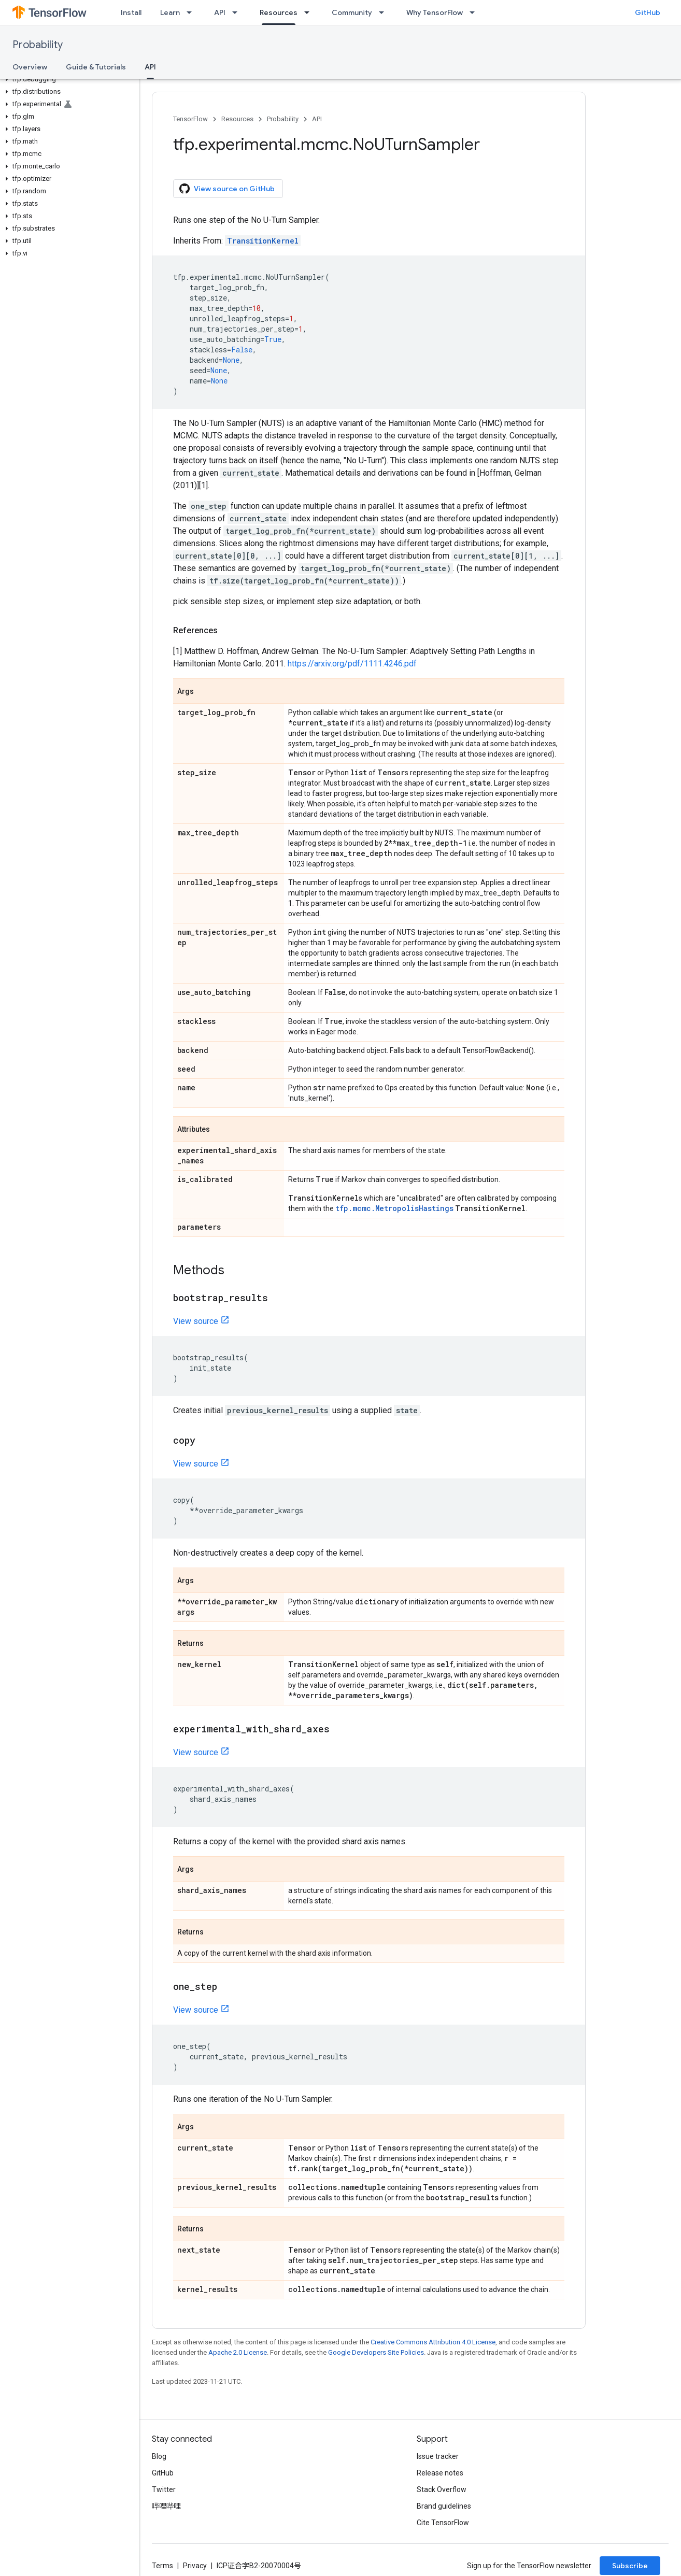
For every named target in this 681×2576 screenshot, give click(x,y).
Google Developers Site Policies (376, 2352)
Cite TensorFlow (443, 2522)
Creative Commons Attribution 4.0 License (433, 2342)
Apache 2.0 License (237, 2352)
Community (352, 12)
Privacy (195, 2565)
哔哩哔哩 (166, 2506)
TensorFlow (190, 119)
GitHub (647, 12)
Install (131, 12)
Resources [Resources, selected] (278, 12)
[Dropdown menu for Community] (384, 12)
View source (195, 1321)
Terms (162, 2565)
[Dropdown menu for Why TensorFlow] (475, 12)
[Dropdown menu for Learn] (192, 12)
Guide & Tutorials (96, 67)
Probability (37, 44)
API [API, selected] (150, 67)
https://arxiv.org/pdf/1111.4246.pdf (352, 663)
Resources (237, 119)
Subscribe (630, 2565)
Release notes (440, 2473)
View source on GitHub (227, 188)
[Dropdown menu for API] (237, 12)
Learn (170, 12)
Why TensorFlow (434, 12)
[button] (67, 79)
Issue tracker (438, 2456)
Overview (29, 67)
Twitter (164, 2489)
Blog (159, 2456)
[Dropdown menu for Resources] (309, 12)
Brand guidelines (444, 2506)
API (219, 12)
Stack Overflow (441, 2489)
